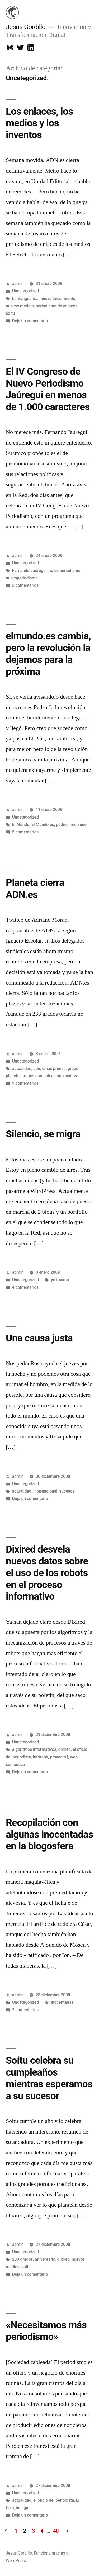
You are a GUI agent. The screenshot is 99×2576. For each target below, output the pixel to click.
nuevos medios (20, 305)
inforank (40, 1757)
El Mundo (20, 824)
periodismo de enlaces (56, 305)
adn (36, 1068)
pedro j (62, 824)
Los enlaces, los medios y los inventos (39, 123)
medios (70, 1075)
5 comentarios (25, 831)
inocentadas (62, 2002)
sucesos (67, 1491)
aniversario (45, 2259)
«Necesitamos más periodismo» (46, 2331)
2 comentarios (25, 585)
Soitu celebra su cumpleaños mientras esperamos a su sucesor (49, 2078)
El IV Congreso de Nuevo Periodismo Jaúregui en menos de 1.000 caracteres (48, 389)
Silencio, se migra (43, 1134)
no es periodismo (65, 570)
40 (56, 2531)
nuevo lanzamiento (57, 298)
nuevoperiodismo (22, 577)
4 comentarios (25, 1287)
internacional (45, 1491)
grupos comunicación (41, 1075)
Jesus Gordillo (25, 27)
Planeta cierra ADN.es (35, 888)
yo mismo (60, 1279)
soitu (10, 313)
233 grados (22, 2259)
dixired (64, 1749)
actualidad (21, 1068)
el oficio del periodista (53, 2500)
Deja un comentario (30, 320)
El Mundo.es (42, 824)
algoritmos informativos (34, 1749)
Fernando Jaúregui (29, 570)
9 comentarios (25, 1083)
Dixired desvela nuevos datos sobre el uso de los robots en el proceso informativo (47, 1573)
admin (18, 283)
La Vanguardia (25, 298)
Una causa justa (39, 1338)
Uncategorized (25, 290)
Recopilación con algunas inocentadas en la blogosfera (49, 1834)
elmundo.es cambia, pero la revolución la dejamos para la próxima (48, 653)
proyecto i (59, 1757)
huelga (22, 2507)
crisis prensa (53, 1068)
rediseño (79, 824)
